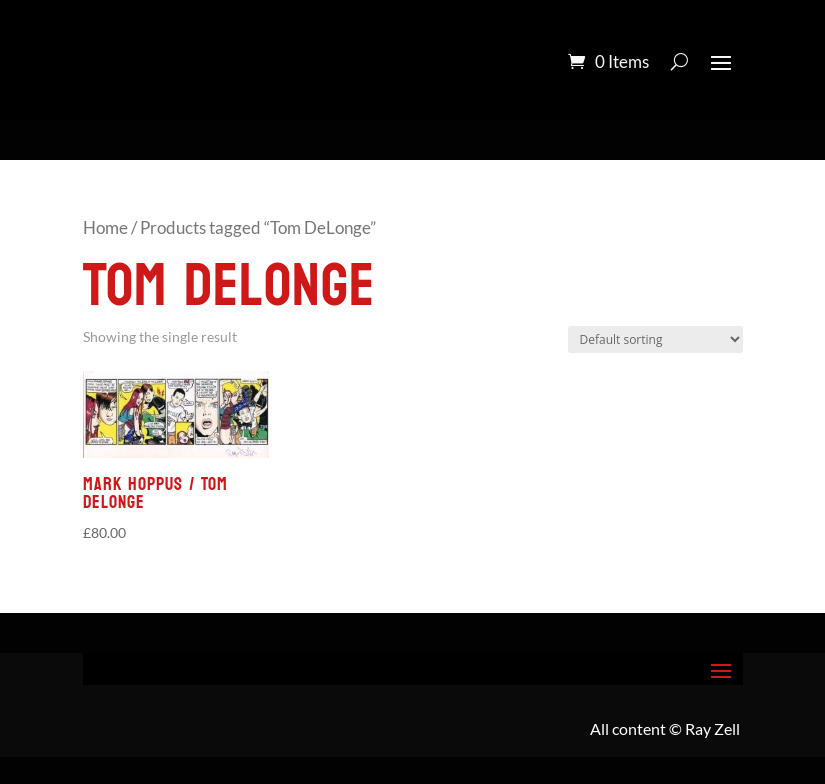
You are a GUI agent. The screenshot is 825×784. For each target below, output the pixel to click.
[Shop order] (655, 339)
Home (105, 228)
